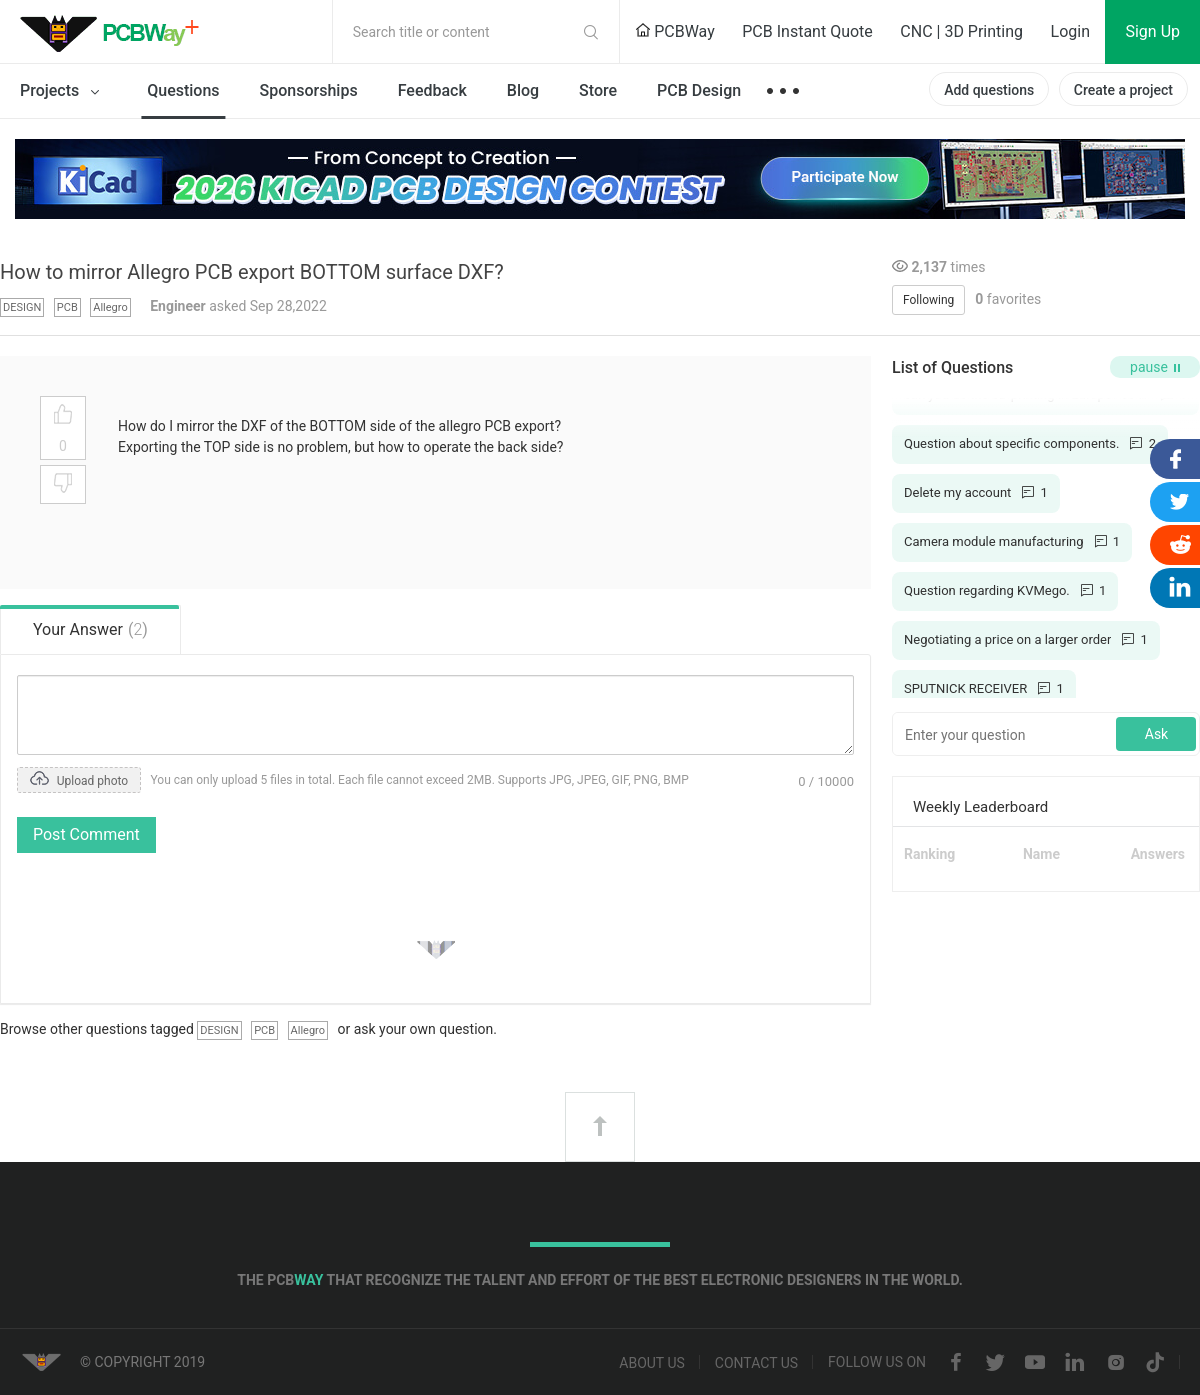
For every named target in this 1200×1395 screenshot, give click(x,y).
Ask (1156, 734)
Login (1070, 31)
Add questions (989, 90)
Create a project (1123, 90)
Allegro (110, 307)
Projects (63, 92)
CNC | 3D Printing (961, 31)
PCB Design (699, 90)
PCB (67, 307)
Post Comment (86, 834)
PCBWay (675, 31)
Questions (183, 90)
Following (928, 300)
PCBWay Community (115, 32)
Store (598, 90)
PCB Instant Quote (807, 31)
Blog (523, 90)
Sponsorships (309, 90)
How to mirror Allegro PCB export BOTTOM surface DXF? (252, 272)
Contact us (756, 1363)
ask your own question (424, 1029)
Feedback (432, 90)
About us (652, 1363)
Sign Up (1152, 31)
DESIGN (22, 307)
